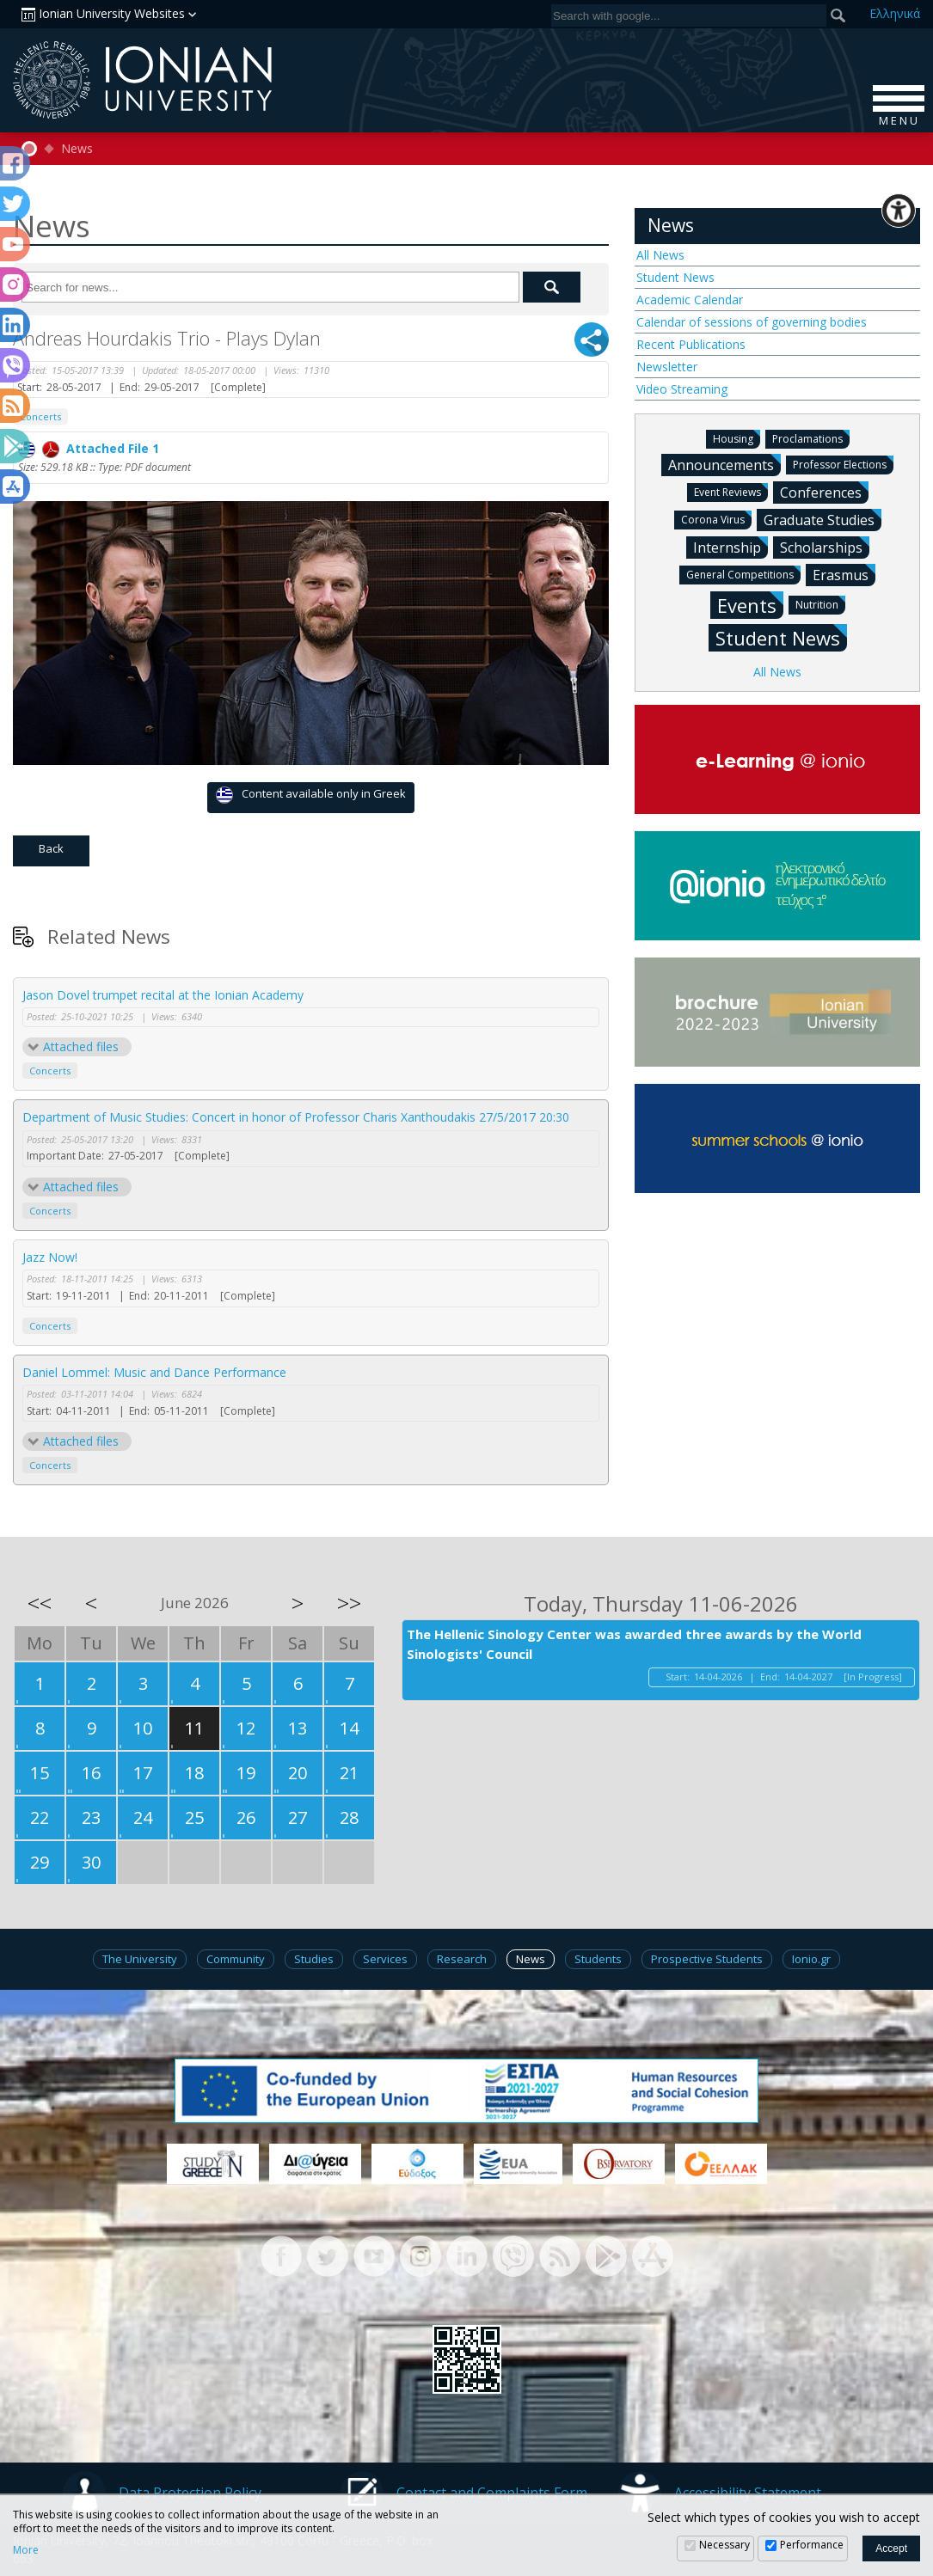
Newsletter (666, 366)
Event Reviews (731, 491)
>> (349, 1603)
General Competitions (743, 574)
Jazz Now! (49, 1257)
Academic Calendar (689, 299)
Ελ (894, 13)
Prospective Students (707, 1959)
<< (40, 1603)
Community (235, 1959)
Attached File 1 (88, 448)
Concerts (50, 1070)
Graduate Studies (822, 519)
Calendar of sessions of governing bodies (751, 322)
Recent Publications (691, 344)
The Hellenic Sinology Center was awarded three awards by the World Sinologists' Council (634, 1643)
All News (660, 255)
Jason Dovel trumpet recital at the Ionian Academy (163, 995)
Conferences (824, 491)
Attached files (81, 1046)
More (26, 2550)
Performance (812, 2544)
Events (750, 604)
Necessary (724, 2544)
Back (51, 848)
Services (385, 1959)
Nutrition (820, 604)
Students (598, 1959)
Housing (736, 438)
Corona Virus (716, 519)
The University (139, 1959)
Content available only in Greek (311, 795)
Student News (675, 277)
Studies (314, 1959)
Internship (730, 546)
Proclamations (811, 438)
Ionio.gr (811, 1959)
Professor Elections (843, 464)
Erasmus (844, 574)
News (77, 149)
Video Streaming (681, 389)
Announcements (724, 464)
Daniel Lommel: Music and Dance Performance (154, 1372)
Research (462, 1959)
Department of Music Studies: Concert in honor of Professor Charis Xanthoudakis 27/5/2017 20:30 (295, 1117)
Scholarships (824, 546)
